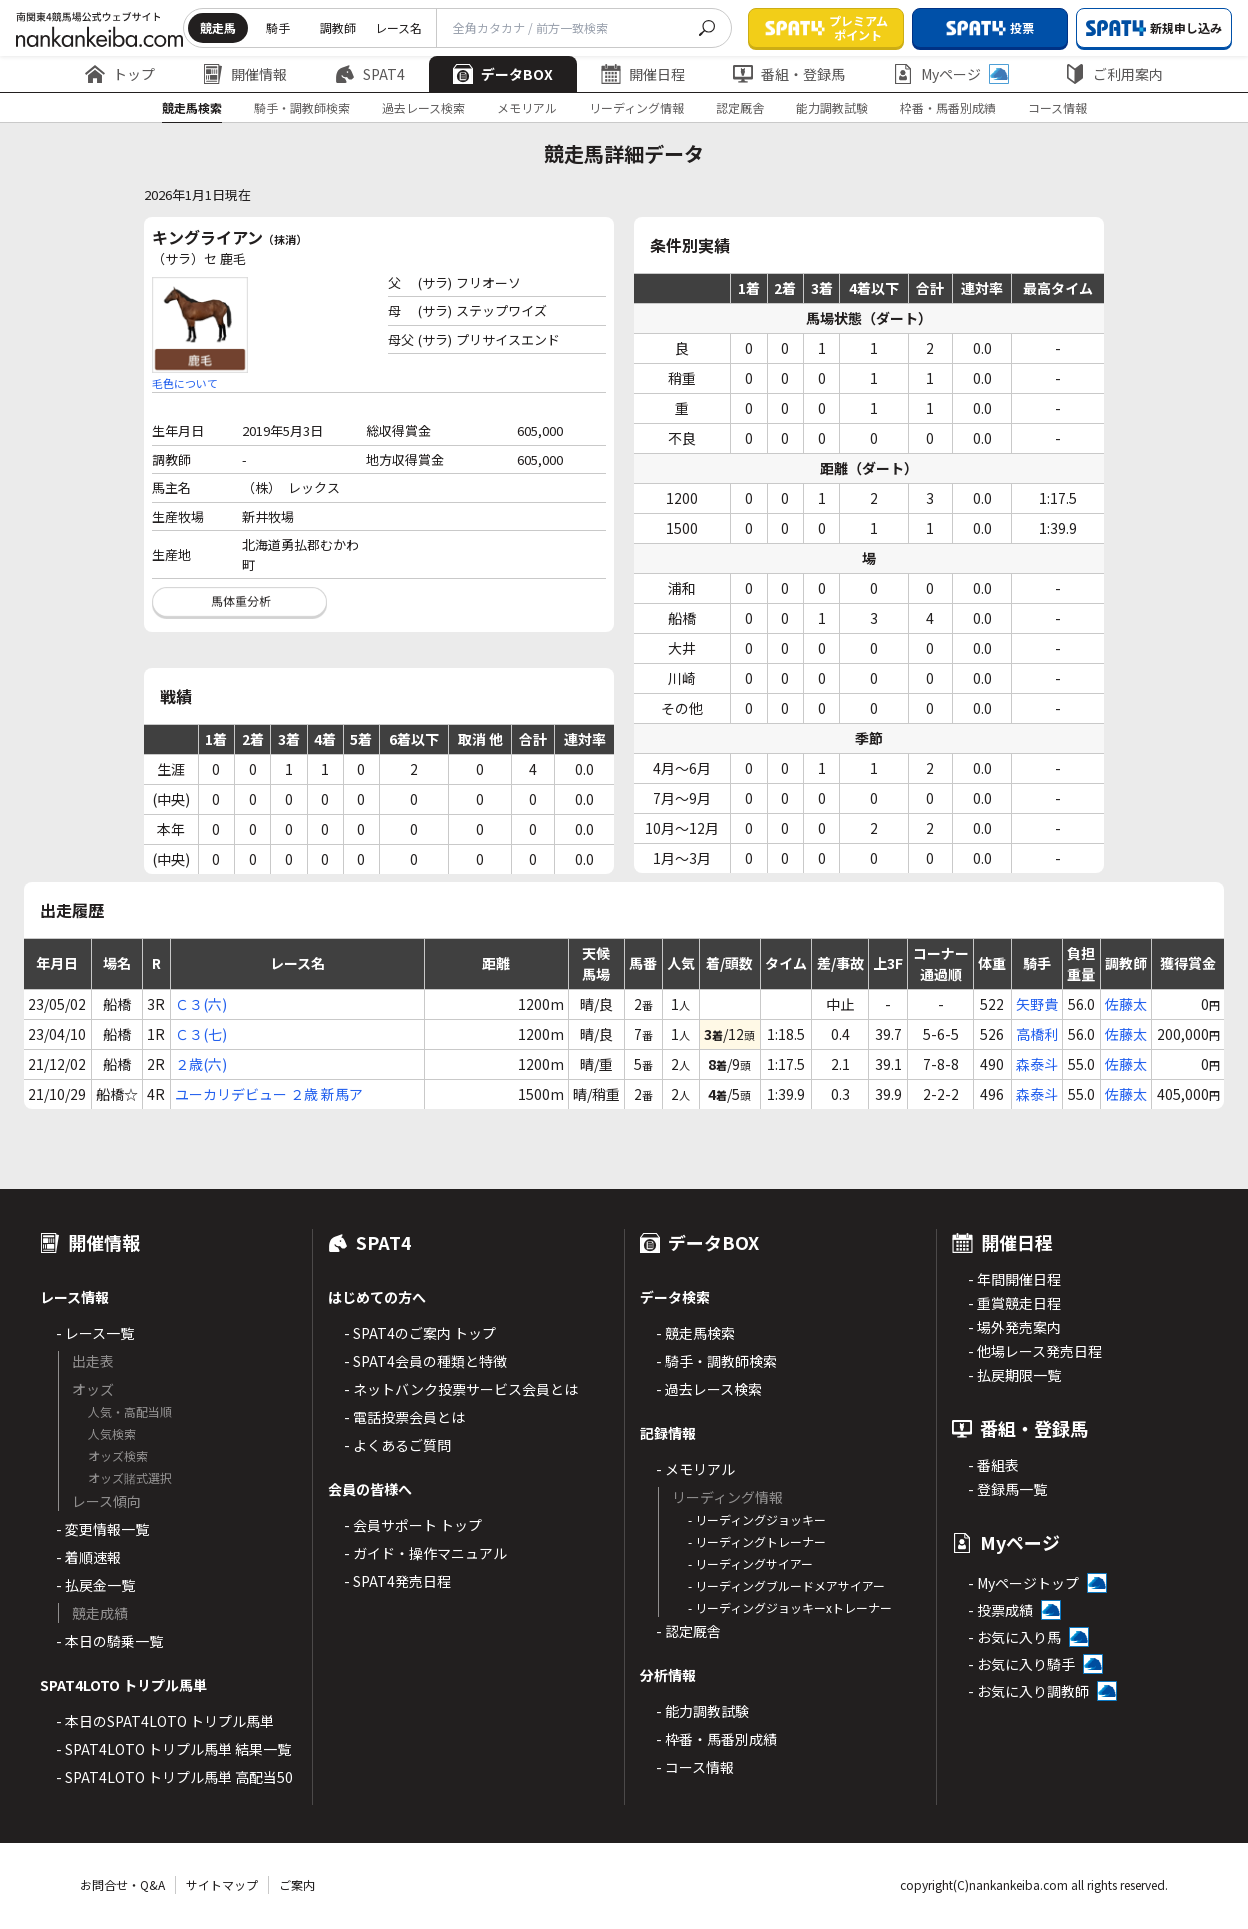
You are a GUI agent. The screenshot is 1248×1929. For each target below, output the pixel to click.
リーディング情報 (636, 107)
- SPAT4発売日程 (397, 1581)
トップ (120, 74)
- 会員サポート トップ (413, 1525)
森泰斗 (1037, 1064)
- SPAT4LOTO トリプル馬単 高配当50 (174, 1777)
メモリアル (527, 107)
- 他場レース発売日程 (1035, 1351)
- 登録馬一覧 (1007, 1489)
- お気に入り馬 (1014, 1637)
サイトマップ (222, 1884)
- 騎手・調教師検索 (716, 1361)
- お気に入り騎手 (1021, 1664)
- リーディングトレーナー (757, 1541)
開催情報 (245, 74)
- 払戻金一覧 (95, 1585)
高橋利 (1037, 1034)
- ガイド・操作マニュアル (425, 1553)
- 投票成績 (1000, 1610)
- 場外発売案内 (1014, 1327)
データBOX (503, 74)
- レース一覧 (95, 1333)
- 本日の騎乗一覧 (109, 1641)
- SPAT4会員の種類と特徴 (425, 1361)
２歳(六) (201, 1064)
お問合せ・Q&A (122, 1884)
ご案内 (297, 1884)
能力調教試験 (832, 107)
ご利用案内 (1114, 74)
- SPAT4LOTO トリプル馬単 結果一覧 (173, 1749)
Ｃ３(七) (201, 1034)
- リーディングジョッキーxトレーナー (790, 1607)
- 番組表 (993, 1465)
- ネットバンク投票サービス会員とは (461, 1389)
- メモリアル (695, 1469)
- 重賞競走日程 (1014, 1303)
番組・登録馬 (789, 74)
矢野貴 (1037, 1004)
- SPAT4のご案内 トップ (420, 1333)
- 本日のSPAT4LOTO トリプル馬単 (165, 1721)
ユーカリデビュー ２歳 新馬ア (269, 1094)
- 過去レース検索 (709, 1389)
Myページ (951, 74)
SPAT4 (370, 74)
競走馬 (218, 27)
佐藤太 (1126, 1004)
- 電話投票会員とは (404, 1417)
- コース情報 (695, 1767)
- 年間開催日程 (1014, 1279)
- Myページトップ (1023, 1583)
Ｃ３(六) (201, 1004)
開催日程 (643, 74)
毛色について (185, 383)
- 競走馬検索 (695, 1333)
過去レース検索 (423, 107)
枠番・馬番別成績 (948, 107)
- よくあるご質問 (397, 1445)
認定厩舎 (740, 107)
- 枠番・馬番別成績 (716, 1739)
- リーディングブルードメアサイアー (786, 1585)
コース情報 (1057, 107)
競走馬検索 (192, 107)
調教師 (338, 27)
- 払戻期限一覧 (1014, 1375)
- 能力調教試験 (702, 1711)
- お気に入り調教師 (1028, 1691)
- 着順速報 (88, 1557)
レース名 (398, 27)
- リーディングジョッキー (757, 1519)
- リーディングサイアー (750, 1563)
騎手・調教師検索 (302, 107)
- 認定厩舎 (688, 1631)
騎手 (278, 27)
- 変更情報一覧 (102, 1529)
